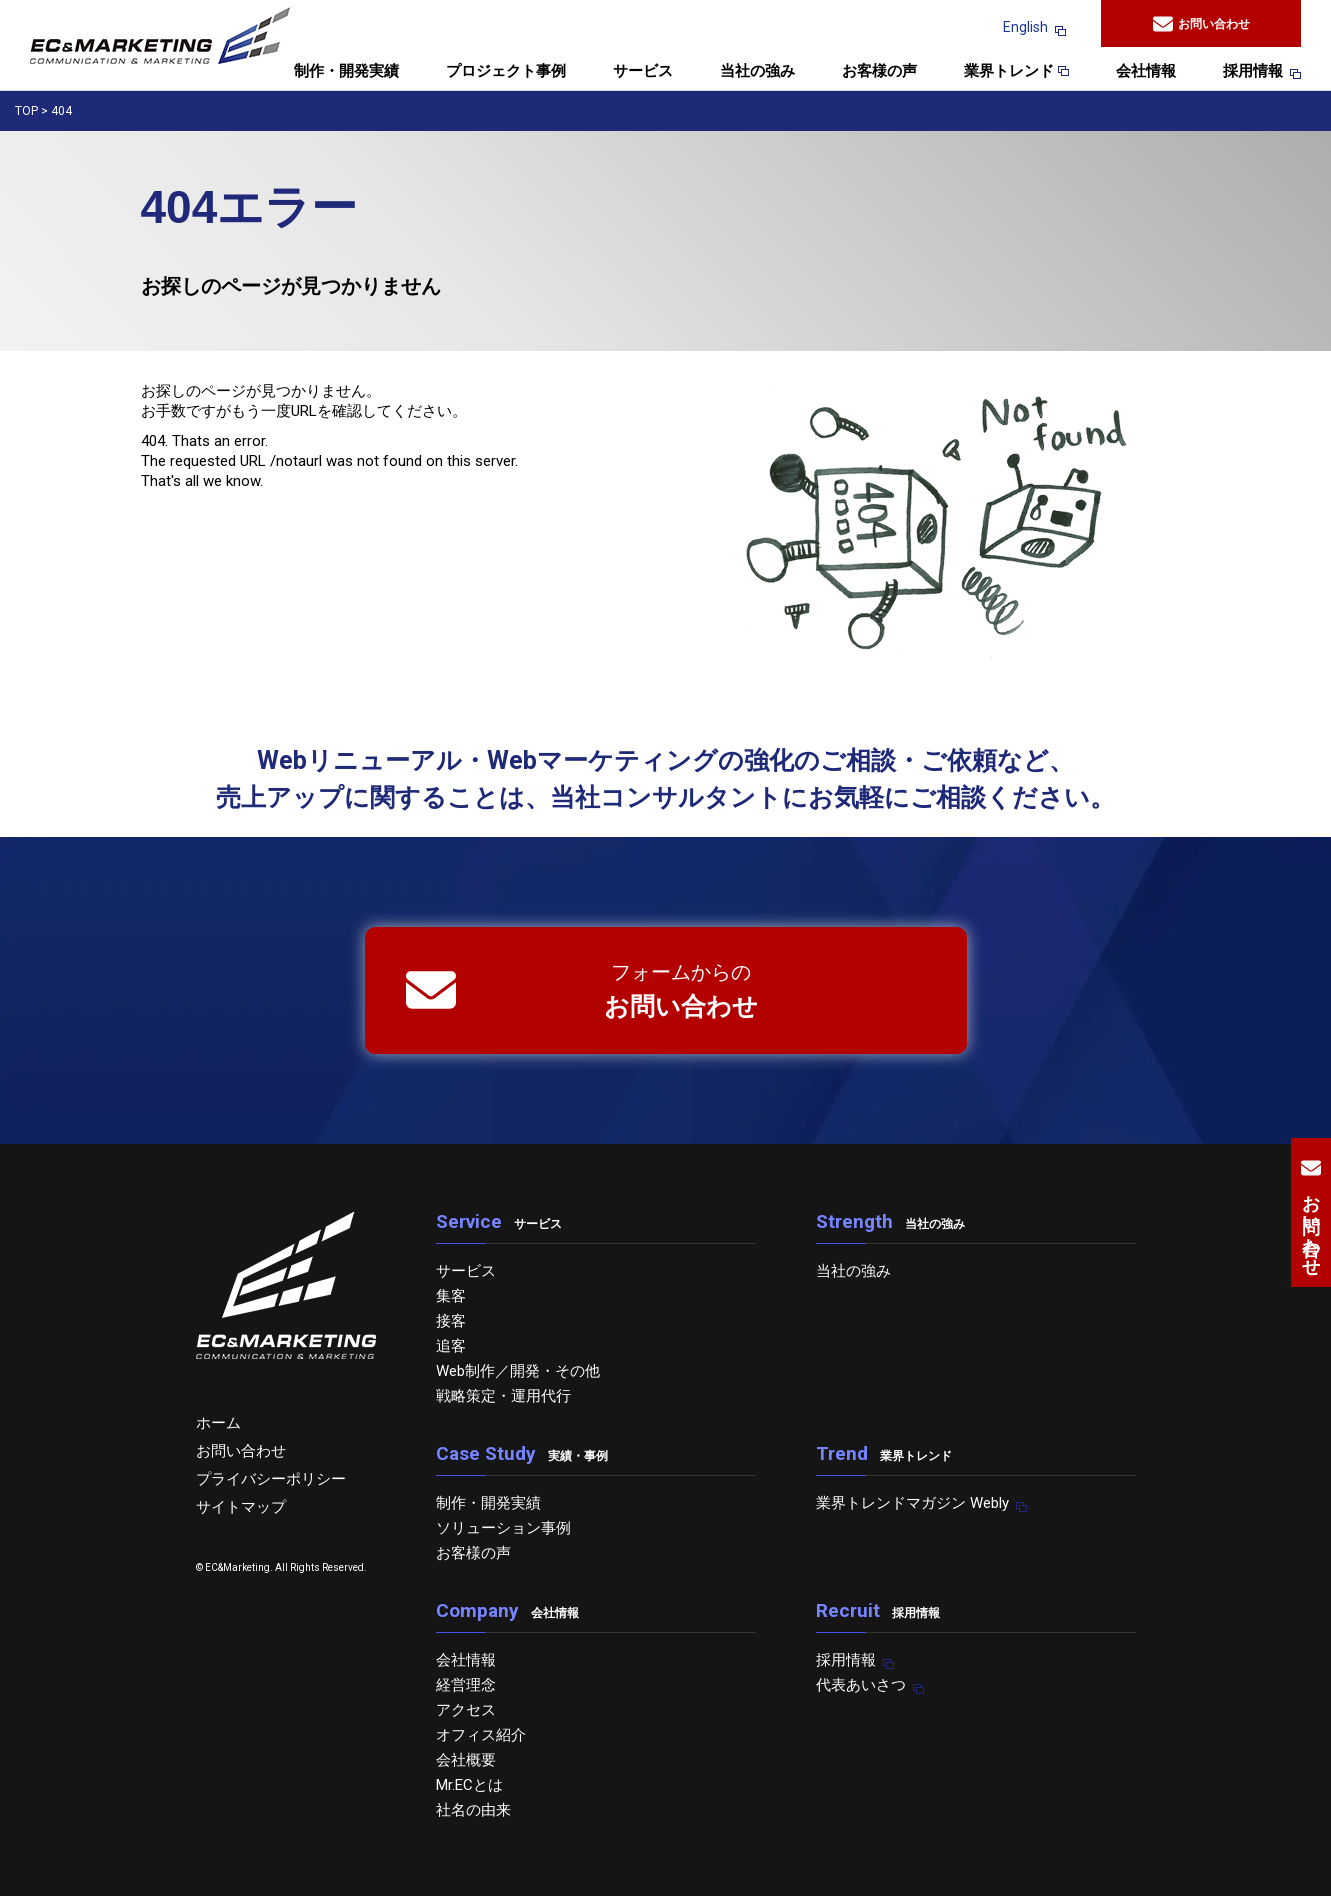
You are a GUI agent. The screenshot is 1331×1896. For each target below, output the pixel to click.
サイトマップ (241, 1507)
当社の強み (757, 72)
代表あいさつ (861, 1685)
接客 (451, 1321)
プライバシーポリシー (271, 1479)
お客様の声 (879, 72)
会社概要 (466, 1760)
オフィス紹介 (481, 1735)
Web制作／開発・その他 (518, 1371)
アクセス (466, 1710)
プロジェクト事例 (506, 72)
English (1025, 27)
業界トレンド (1016, 72)
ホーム (218, 1423)
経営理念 (466, 1685)
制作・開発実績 (346, 72)
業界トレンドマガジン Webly (912, 1503)
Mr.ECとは (469, 1785)
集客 (451, 1296)
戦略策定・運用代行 (503, 1396)
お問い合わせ (1201, 24)
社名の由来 (473, 1810)
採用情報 (1253, 72)
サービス (643, 72)
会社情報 (1146, 72)
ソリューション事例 (503, 1528)
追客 (451, 1346)
